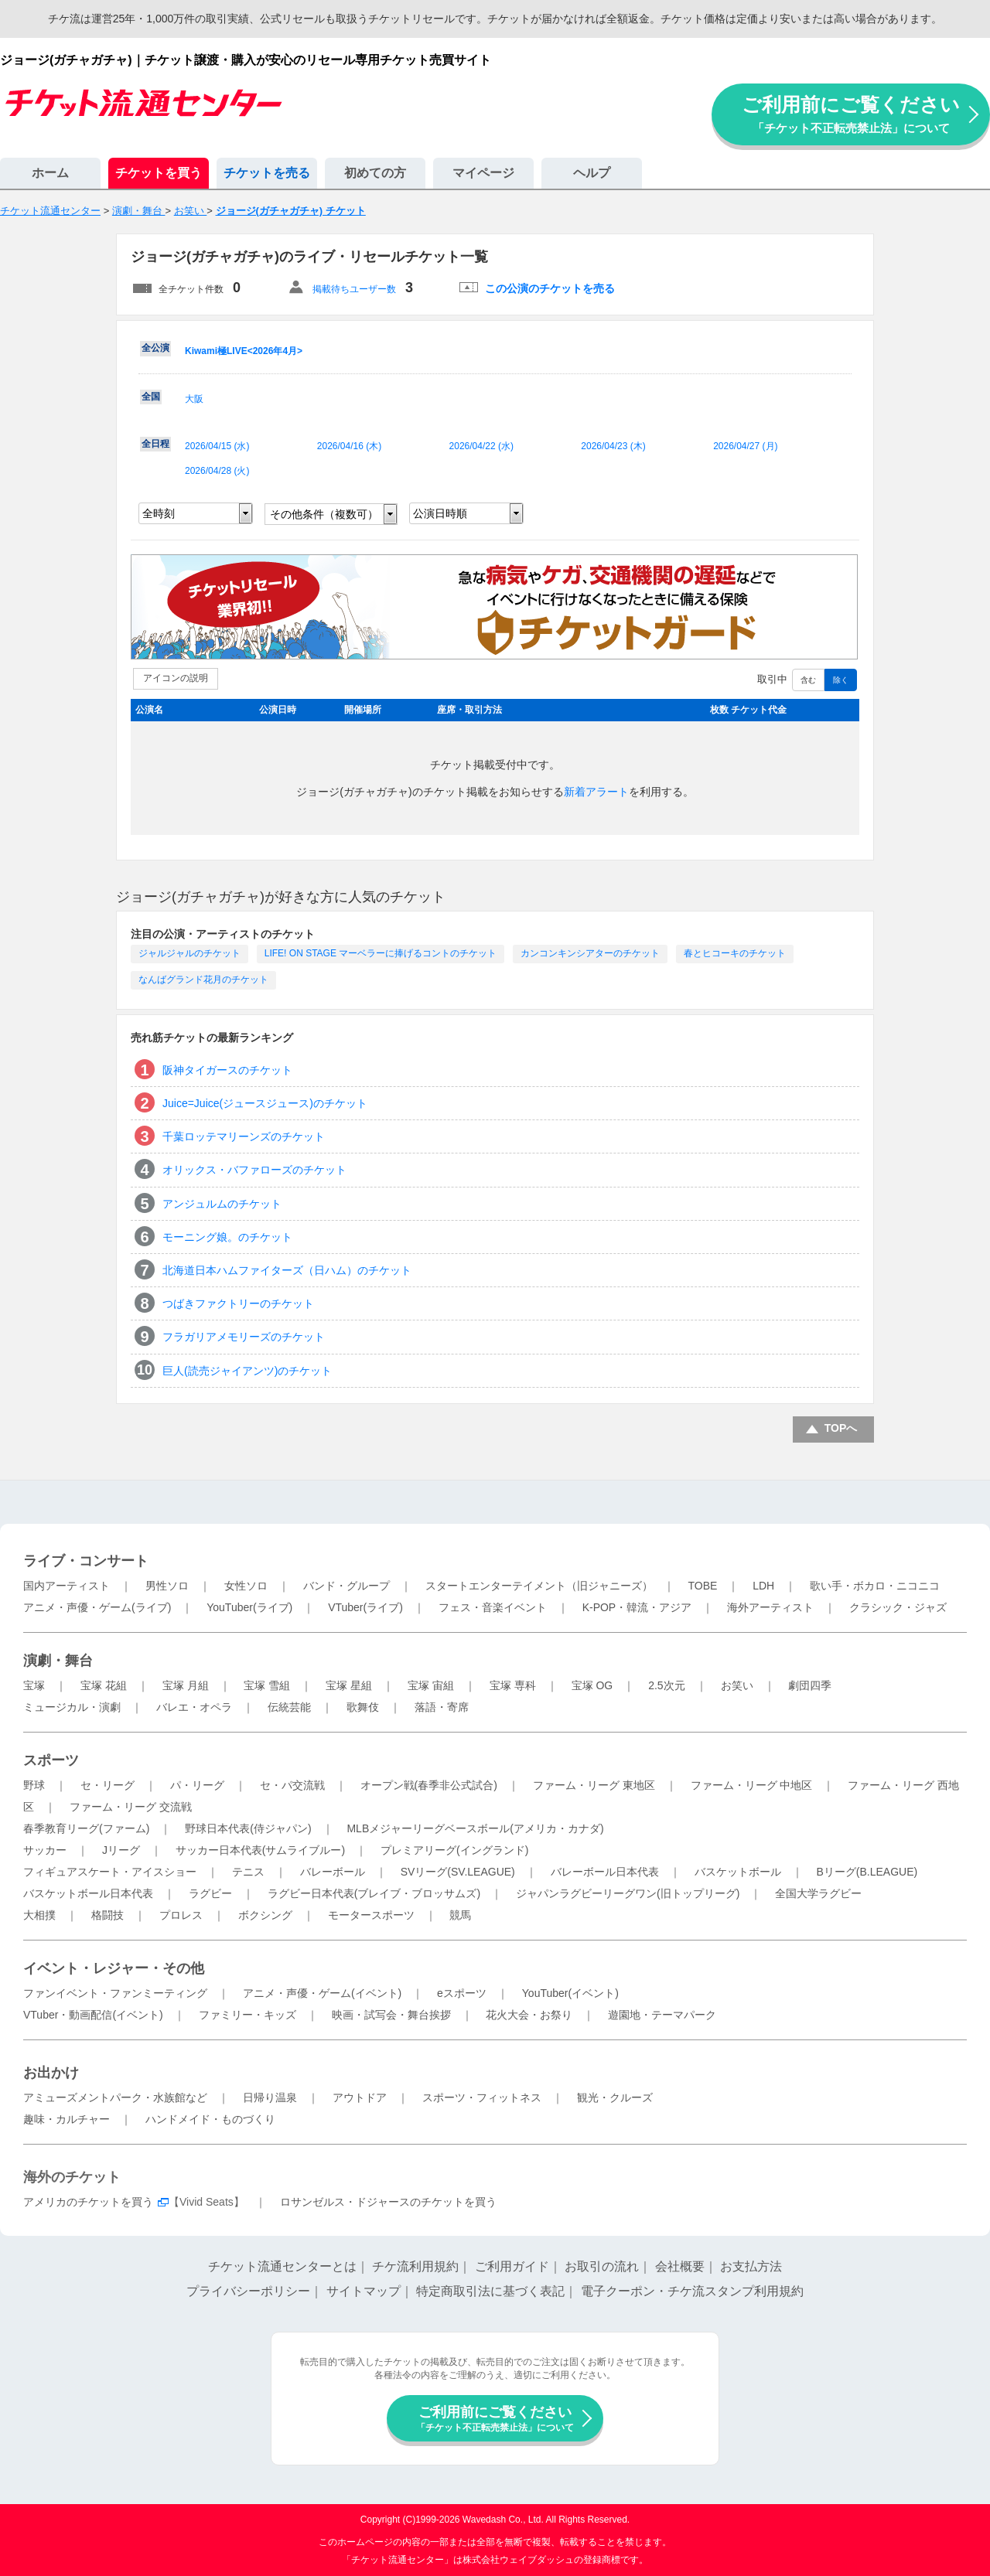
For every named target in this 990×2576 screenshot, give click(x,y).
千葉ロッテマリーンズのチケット (243, 1136)
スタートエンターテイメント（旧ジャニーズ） (539, 1585)
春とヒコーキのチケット (735, 953)
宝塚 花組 (103, 1685)
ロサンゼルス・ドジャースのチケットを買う (388, 2202)
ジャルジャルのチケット (189, 953)
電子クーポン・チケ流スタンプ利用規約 (692, 2291)
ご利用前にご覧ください (851, 114)
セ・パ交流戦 (292, 1785)
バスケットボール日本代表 (88, 1893)
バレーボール (332, 1872)
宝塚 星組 (349, 1685)
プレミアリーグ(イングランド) (454, 1850)
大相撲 (39, 1915)
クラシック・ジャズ (898, 1607)
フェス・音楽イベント (493, 1607)
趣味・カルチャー (66, 2119)
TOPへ (841, 1428)
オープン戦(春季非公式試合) (428, 1785)
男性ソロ (167, 1585)
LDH (763, 1585)
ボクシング (265, 1915)
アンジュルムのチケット (222, 1204)
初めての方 (375, 172)
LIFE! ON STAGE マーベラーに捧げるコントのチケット (381, 953)
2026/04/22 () (481, 446)
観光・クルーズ (615, 2097)
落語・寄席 (442, 1707)
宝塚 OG (592, 1685)
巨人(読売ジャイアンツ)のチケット (247, 1371)
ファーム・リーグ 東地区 (594, 1785)
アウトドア (360, 2097)
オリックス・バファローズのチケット (254, 1170)
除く (840, 680)
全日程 (155, 443)
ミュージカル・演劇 (72, 1707)
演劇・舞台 (58, 1660)
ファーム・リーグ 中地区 (752, 1785)
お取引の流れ (602, 2266)
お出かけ (51, 2072)
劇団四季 (809, 1685)
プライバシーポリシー (248, 2291)
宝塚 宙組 (431, 1685)
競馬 (460, 1915)
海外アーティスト (770, 1607)
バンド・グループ (346, 1585)
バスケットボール (738, 1872)
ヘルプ (591, 172)
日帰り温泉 (270, 2097)
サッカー (45, 1850)
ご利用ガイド (512, 2266)
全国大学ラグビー (818, 1893)
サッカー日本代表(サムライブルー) (260, 1850)
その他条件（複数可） (324, 514)
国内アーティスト (66, 1585)
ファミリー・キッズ (247, 2015)
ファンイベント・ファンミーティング (115, 1993)
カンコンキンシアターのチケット (590, 953)
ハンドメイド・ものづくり (210, 2119)
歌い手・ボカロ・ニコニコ (875, 1585)
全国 (151, 396)
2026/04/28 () (217, 470)
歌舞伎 (362, 1707)
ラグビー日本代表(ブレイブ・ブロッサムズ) (374, 1893)
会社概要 (680, 2266)
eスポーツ (461, 1993)
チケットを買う (158, 172)
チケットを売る (267, 172)
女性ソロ (246, 1585)
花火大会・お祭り (529, 2015)
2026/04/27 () (745, 446)
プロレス (181, 1915)
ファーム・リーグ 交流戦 (131, 1807)
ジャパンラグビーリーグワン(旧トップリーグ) (627, 1893)
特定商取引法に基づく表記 (490, 2291)
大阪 (194, 399)
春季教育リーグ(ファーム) (86, 1828)
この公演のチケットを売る (550, 288)
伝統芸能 (289, 1707)
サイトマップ (363, 2291)
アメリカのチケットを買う (88, 2202)
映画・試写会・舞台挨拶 (391, 2015)
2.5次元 (666, 1685)
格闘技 (107, 1915)
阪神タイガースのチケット (227, 1070)
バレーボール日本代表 (605, 1872)
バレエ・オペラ (194, 1707)
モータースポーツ (371, 1915)
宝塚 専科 (513, 1685)
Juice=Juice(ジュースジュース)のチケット (264, 1103)
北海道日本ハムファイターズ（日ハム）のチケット (286, 1270)
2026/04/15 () (217, 446)
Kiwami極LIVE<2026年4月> (243, 351)
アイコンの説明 (175, 678)
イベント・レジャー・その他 (113, 1968)
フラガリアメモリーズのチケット (243, 1337)
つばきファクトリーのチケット (238, 1303)
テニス (248, 1872)
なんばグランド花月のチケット (203, 979)
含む (808, 680)
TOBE (702, 1585)
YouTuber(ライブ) (249, 1607)
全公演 (155, 347)
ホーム (50, 172)
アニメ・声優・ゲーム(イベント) (322, 1993)
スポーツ (51, 1760)
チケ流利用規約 (415, 2266)
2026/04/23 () (613, 446)
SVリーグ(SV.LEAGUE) (458, 1872)
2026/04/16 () (349, 446)
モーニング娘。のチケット (227, 1237)
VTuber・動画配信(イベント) (93, 2015)
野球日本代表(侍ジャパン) (248, 1828)
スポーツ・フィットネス (481, 2097)
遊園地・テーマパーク (662, 2015)
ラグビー (210, 1893)
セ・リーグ (107, 1785)
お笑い (737, 1685)
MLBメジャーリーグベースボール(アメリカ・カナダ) (474, 1828)
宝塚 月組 (185, 1685)
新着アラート (596, 791)
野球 (34, 1785)
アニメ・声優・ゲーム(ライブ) (97, 1607)
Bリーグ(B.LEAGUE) (866, 1872)
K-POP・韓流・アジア (637, 1607)
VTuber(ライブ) (365, 1607)
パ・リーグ (197, 1785)
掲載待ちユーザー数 (354, 289)
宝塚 (34, 1685)
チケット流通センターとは (282, 2266)
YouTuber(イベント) (570, 1993)
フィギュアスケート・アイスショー (109, 1872)
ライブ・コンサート (85, 1561)
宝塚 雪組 (267, 1685)
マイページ (483, 172)
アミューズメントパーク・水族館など (115, 2097)
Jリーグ (121, 1850)
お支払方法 (751, 2266)
